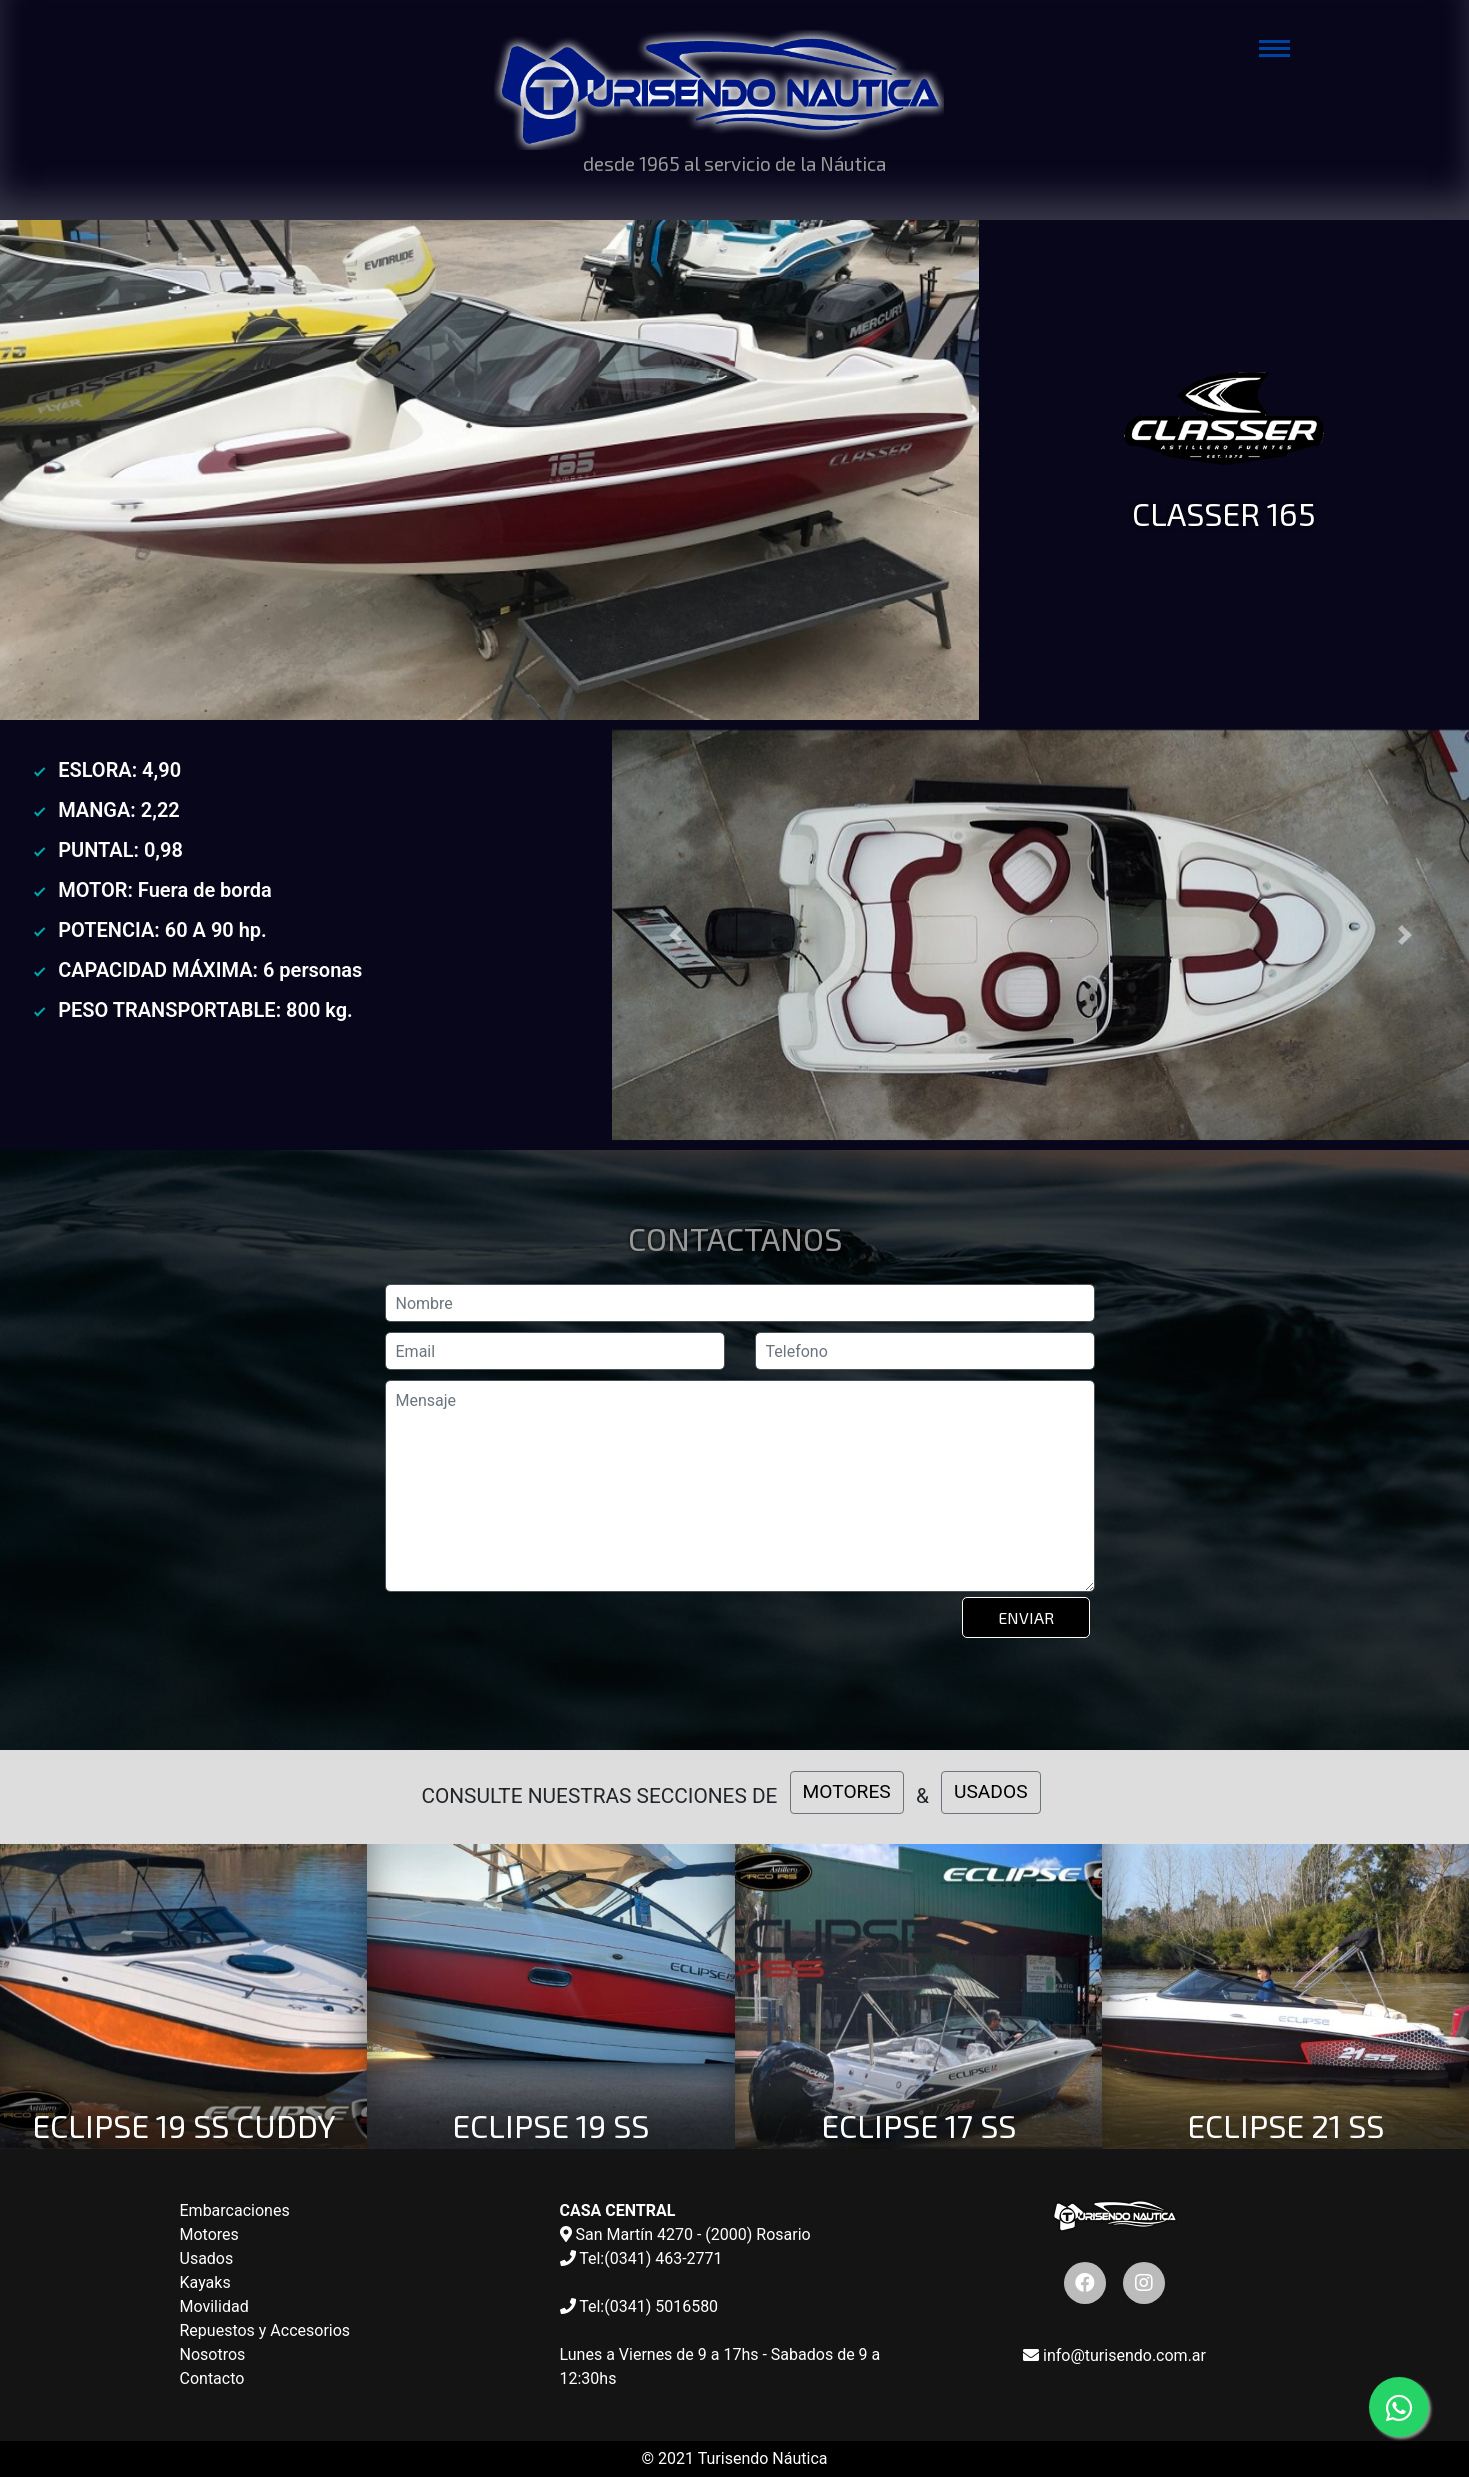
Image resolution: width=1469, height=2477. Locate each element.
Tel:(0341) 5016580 (639, 2306)
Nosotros (213, 2354)
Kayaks (205, 2282)
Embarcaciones (235, 2210)
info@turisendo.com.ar (1114, 2355)
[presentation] (539, 1647)
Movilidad (214, 2306)
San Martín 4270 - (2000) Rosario (685, 2234)
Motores (209, 2234)
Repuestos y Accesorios (265, 2330)
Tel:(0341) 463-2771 (641, 2258)
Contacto (212, 2378)
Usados (207, 2258)
